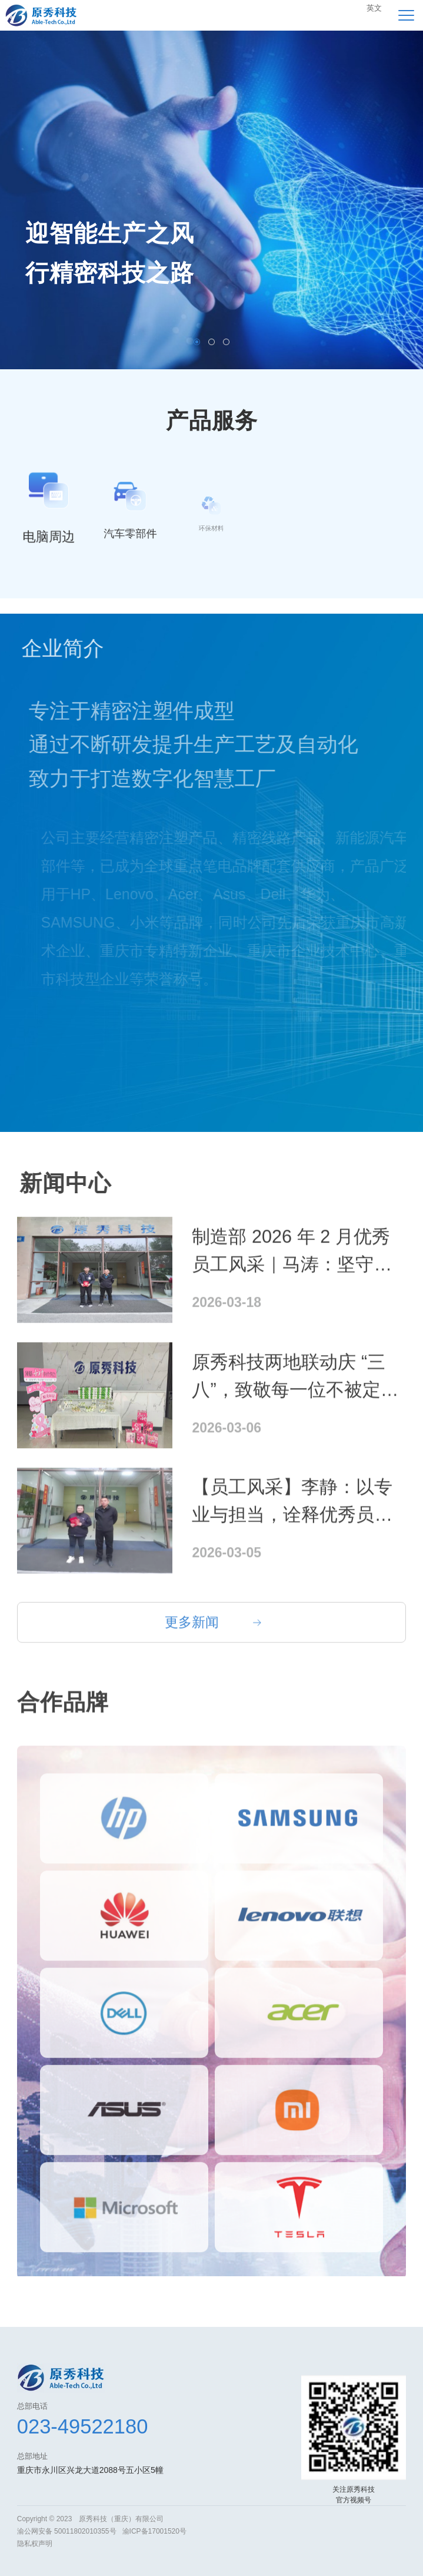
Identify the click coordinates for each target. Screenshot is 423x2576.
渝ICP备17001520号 (154, 2531)
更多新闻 (192, 1637)
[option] (211, 200)
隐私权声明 (34, 2543)
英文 (374, 8)
